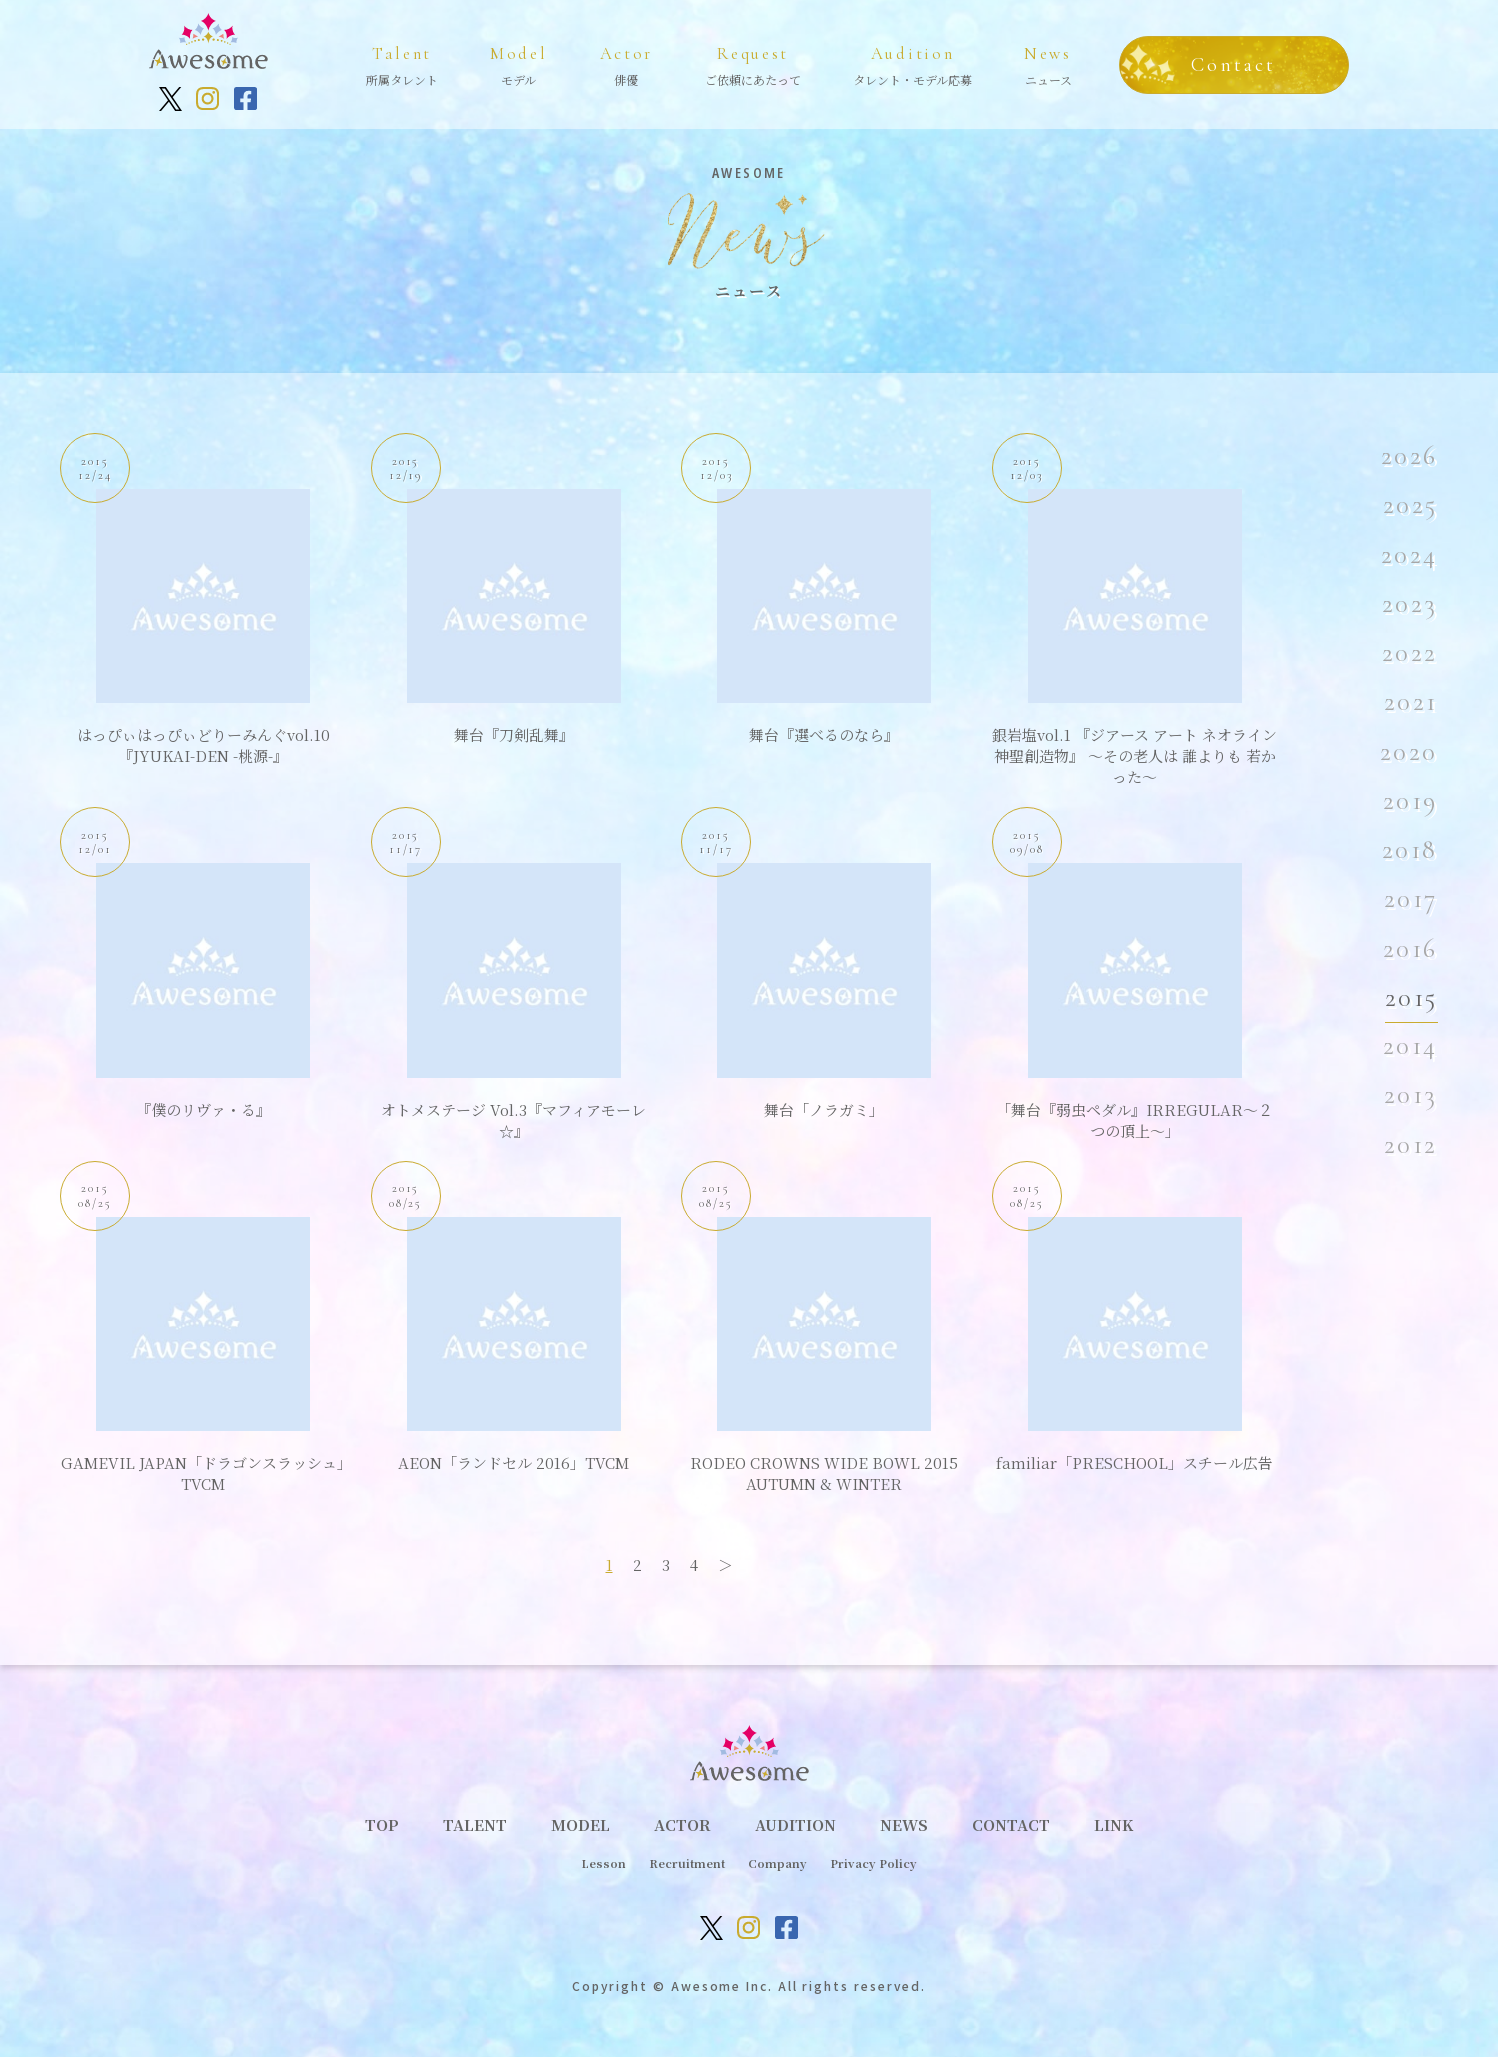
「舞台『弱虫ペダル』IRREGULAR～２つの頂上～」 (1134, 1120)
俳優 (627, 63)
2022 (1410, 653)
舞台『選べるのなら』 (824, 734)
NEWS (904, 1824)
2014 (1411, 1046)
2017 (1411, 899)
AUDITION (795, 1824)
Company (777, 1863)
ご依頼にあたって (753, 63)
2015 (1412, 998)
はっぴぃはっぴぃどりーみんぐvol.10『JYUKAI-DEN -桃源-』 (203, 745)
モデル (519, 63)
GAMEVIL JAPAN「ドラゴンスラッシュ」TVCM (203, 1473)
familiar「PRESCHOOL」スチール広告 (1134, 1462)
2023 (1410, 604)
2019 (1411, 801)
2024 (1410, 555)
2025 (1411, 505)
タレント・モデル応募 (912, 63)
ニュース (1048, 63)
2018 (1410, 850)
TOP (382, 1824)
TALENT (475, 1824)
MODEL (580, 1824)
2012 (1411, 1145)
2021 (1411, 702)
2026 (1410, 456)
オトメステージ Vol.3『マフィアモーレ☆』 (513, 1120)
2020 (1409, 752)
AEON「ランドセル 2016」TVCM (513, 1462)
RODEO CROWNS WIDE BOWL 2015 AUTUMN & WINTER (824, 1473)
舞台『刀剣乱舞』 (514, 734)
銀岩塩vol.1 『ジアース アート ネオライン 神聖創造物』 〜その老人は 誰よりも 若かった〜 (1134, 755)
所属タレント (402, 63)
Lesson (603, 1863)
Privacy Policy (873, 1863)
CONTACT (1011, 1824)
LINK (1113, 1824)
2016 (1411, 949)
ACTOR (682, 1824)
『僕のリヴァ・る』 (203, 1109)
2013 (1411, 1095)
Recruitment (687, 1863)
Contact (1233, 65)
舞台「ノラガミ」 (824, 1109)
